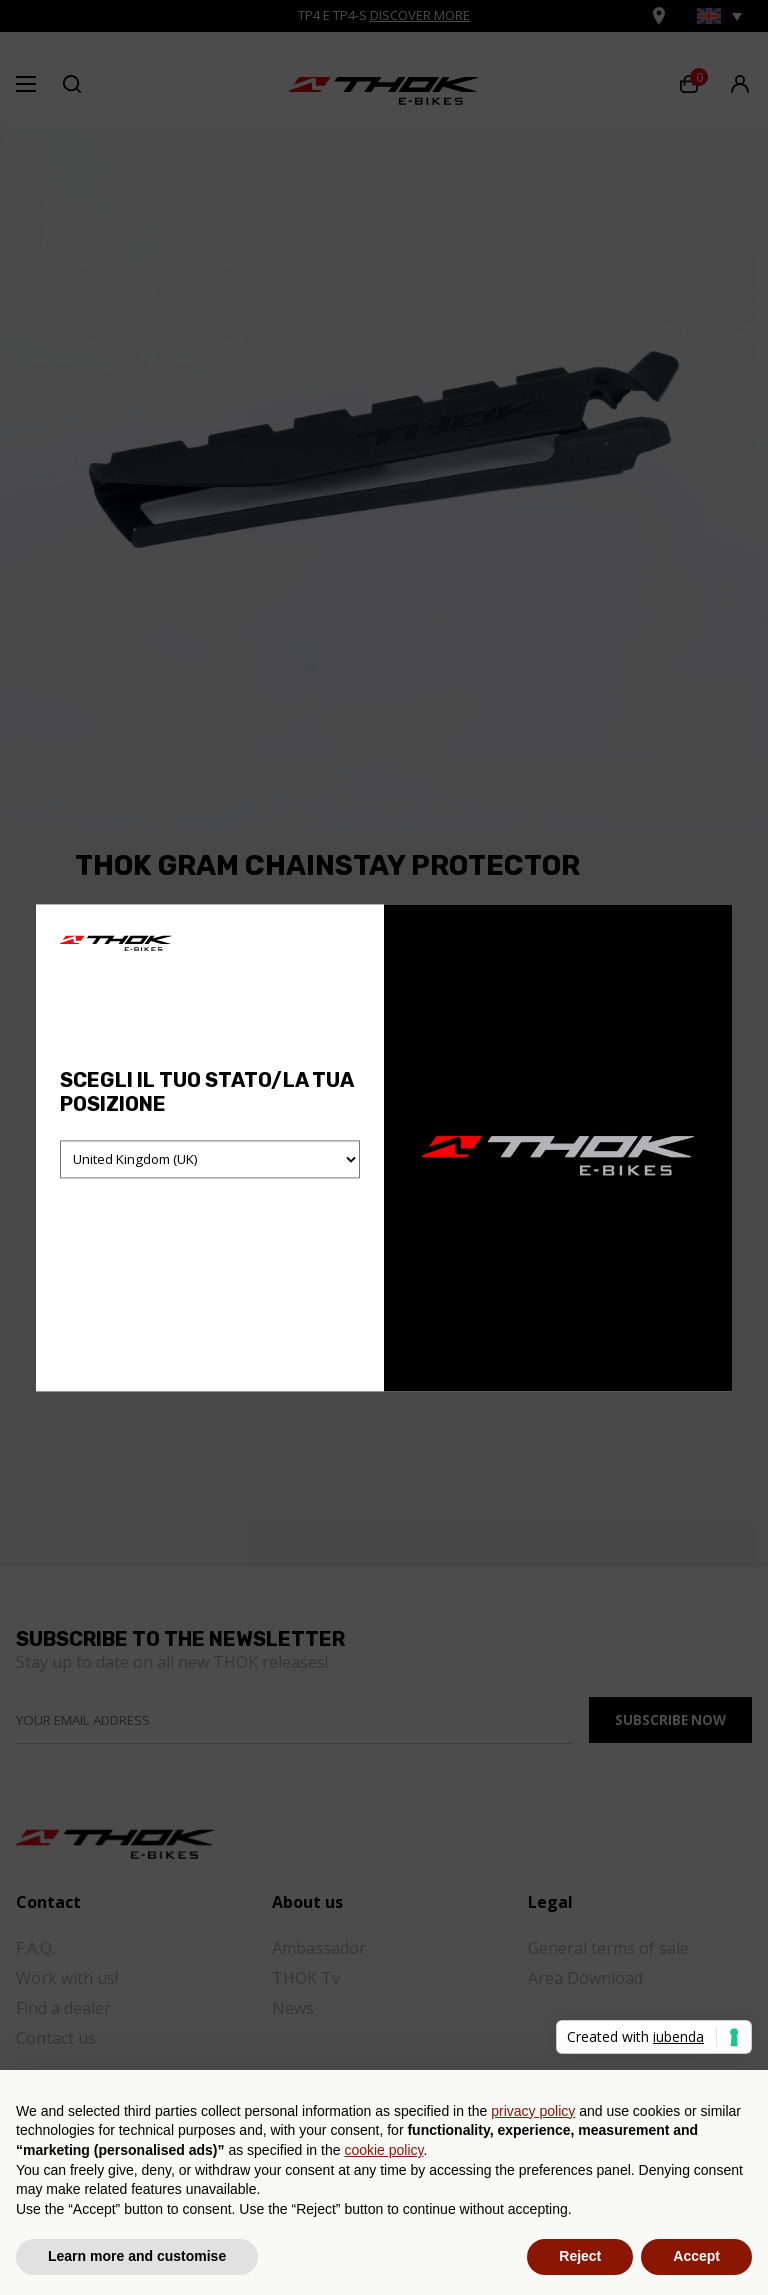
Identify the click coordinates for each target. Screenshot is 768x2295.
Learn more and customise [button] (137, 2256)
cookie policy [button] (383, 2150)
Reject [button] (580, 2256)
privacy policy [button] (533, 2111)
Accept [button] (696, 2256)
